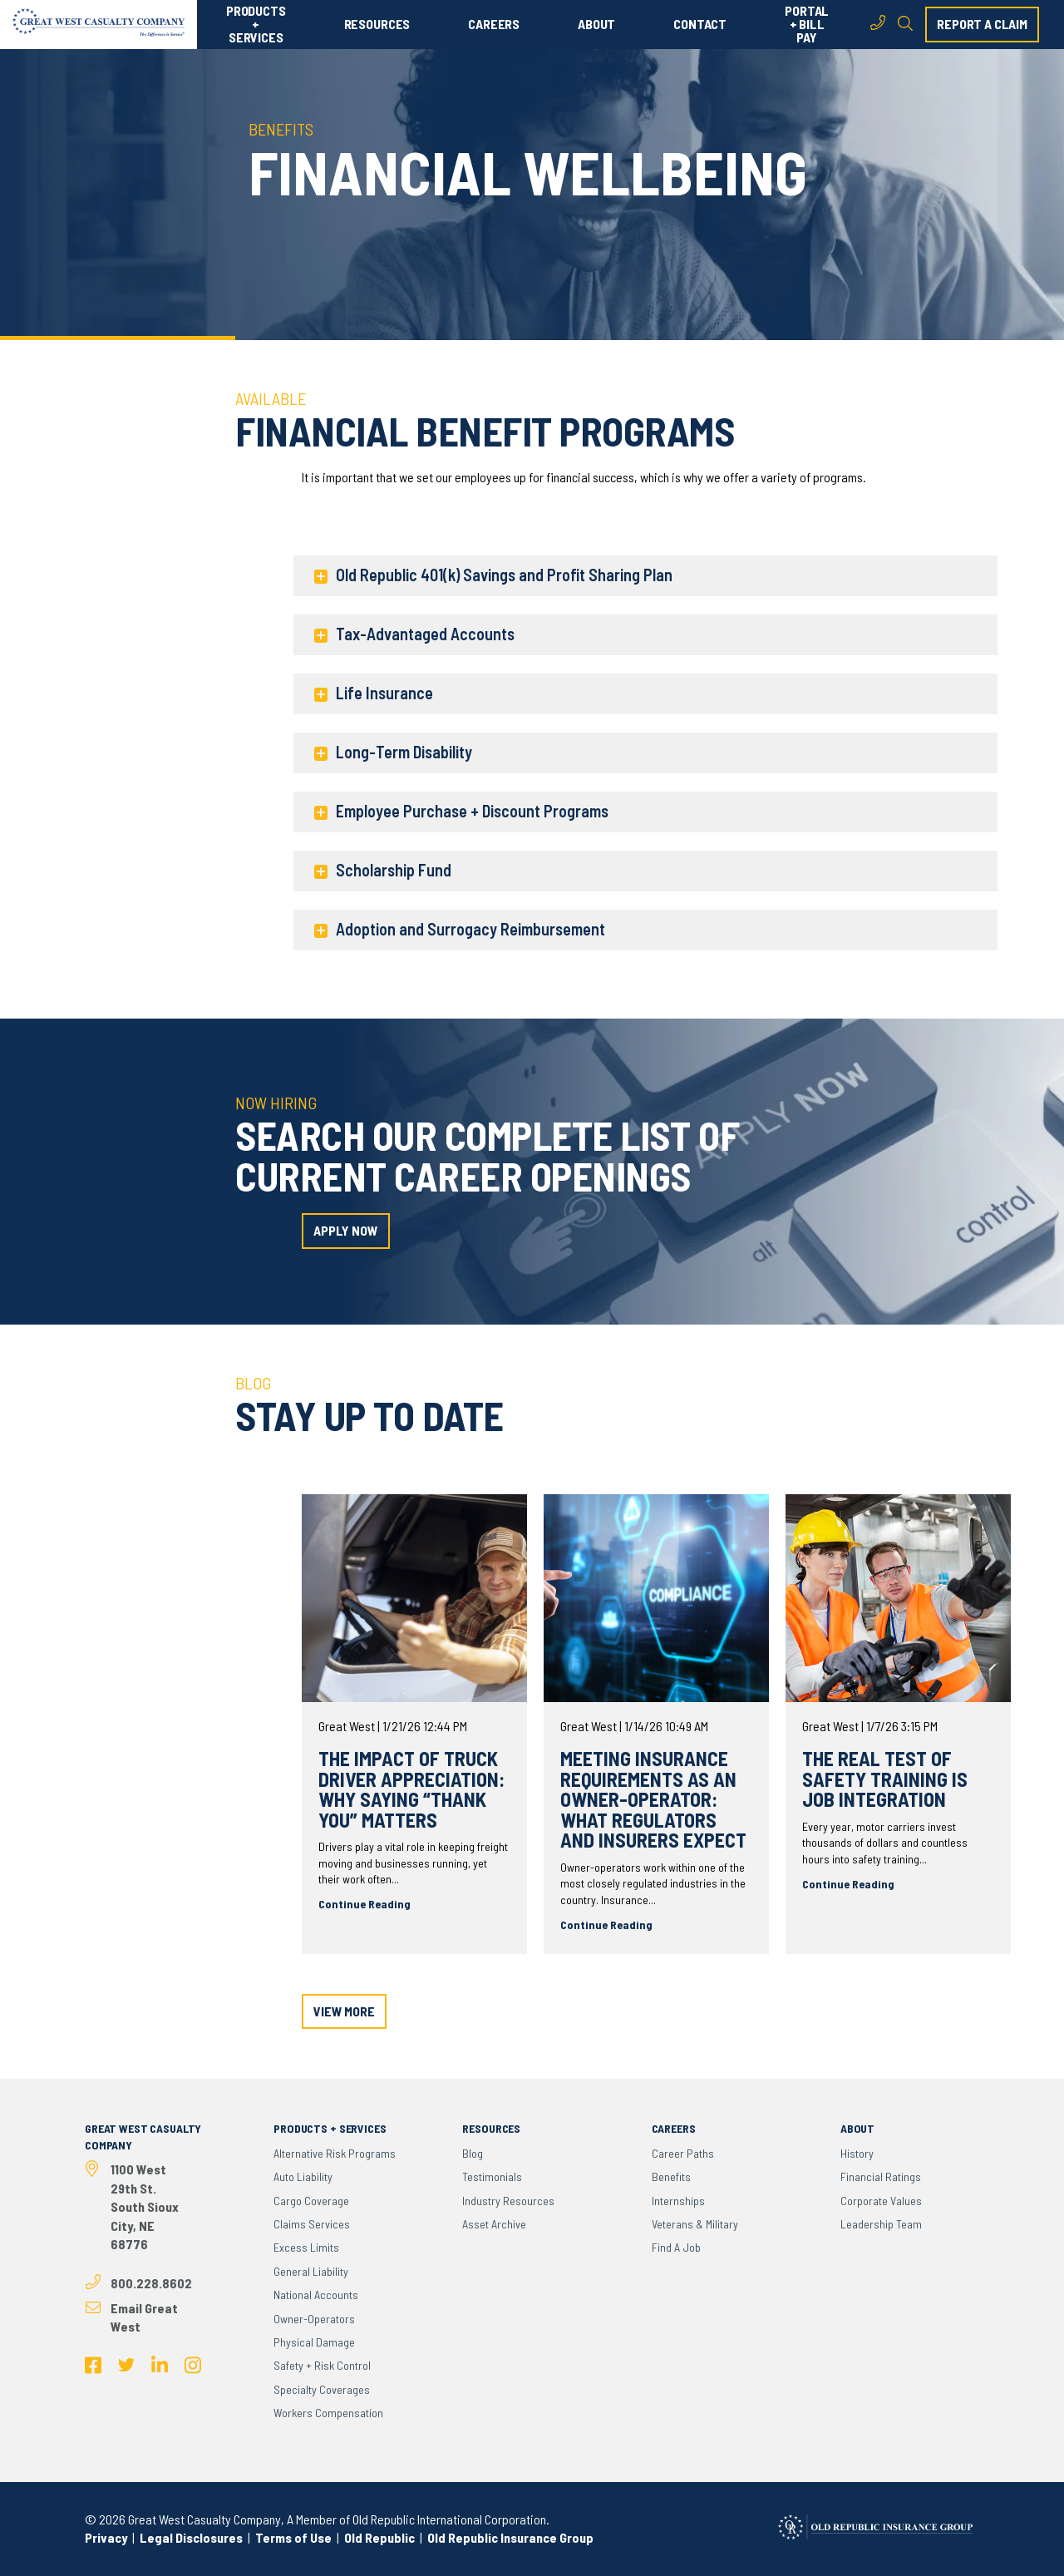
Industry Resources (508, 2201)
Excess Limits (306, 2247)
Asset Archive (494, 2224)
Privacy (106, 2537)
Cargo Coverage (311, 2201)
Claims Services (311, 2224)
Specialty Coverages (321, 2389)
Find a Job (676, 2247)
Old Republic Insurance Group (510, 2537)
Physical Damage (314, 2342)
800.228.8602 (151, 2283)
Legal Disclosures (191, 2537)
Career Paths (683, 2153)
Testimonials (492, 2176)
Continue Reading (364, 1904)
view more (344, 2011)
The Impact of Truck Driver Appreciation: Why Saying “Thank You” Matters (411, 1788)
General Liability (310, 2271)
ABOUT (596, 24)
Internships (678, 2201)
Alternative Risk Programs (334, 2153)
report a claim (982, 24)
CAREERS (494, 24)
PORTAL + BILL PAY (807, 24)
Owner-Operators (314, 2319)
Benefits (671, 2176)
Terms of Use (293, 2537)
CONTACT (700, 24)
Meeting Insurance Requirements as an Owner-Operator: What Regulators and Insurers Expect (653, 1799)
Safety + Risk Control (322, 2365)
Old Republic (378, 2537)
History (857, 2153)
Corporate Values (881, 2201)
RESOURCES (377, 24)
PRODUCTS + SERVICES (256, 24)
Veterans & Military (695, 2224)
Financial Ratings (880, 2176)
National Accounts (315, 2294)
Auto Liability (302, 2176)
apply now (345, 1230)
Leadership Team (881, 2224)
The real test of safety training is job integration (885, 1778)
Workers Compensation (328, 2413)
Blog (472, 2153)
